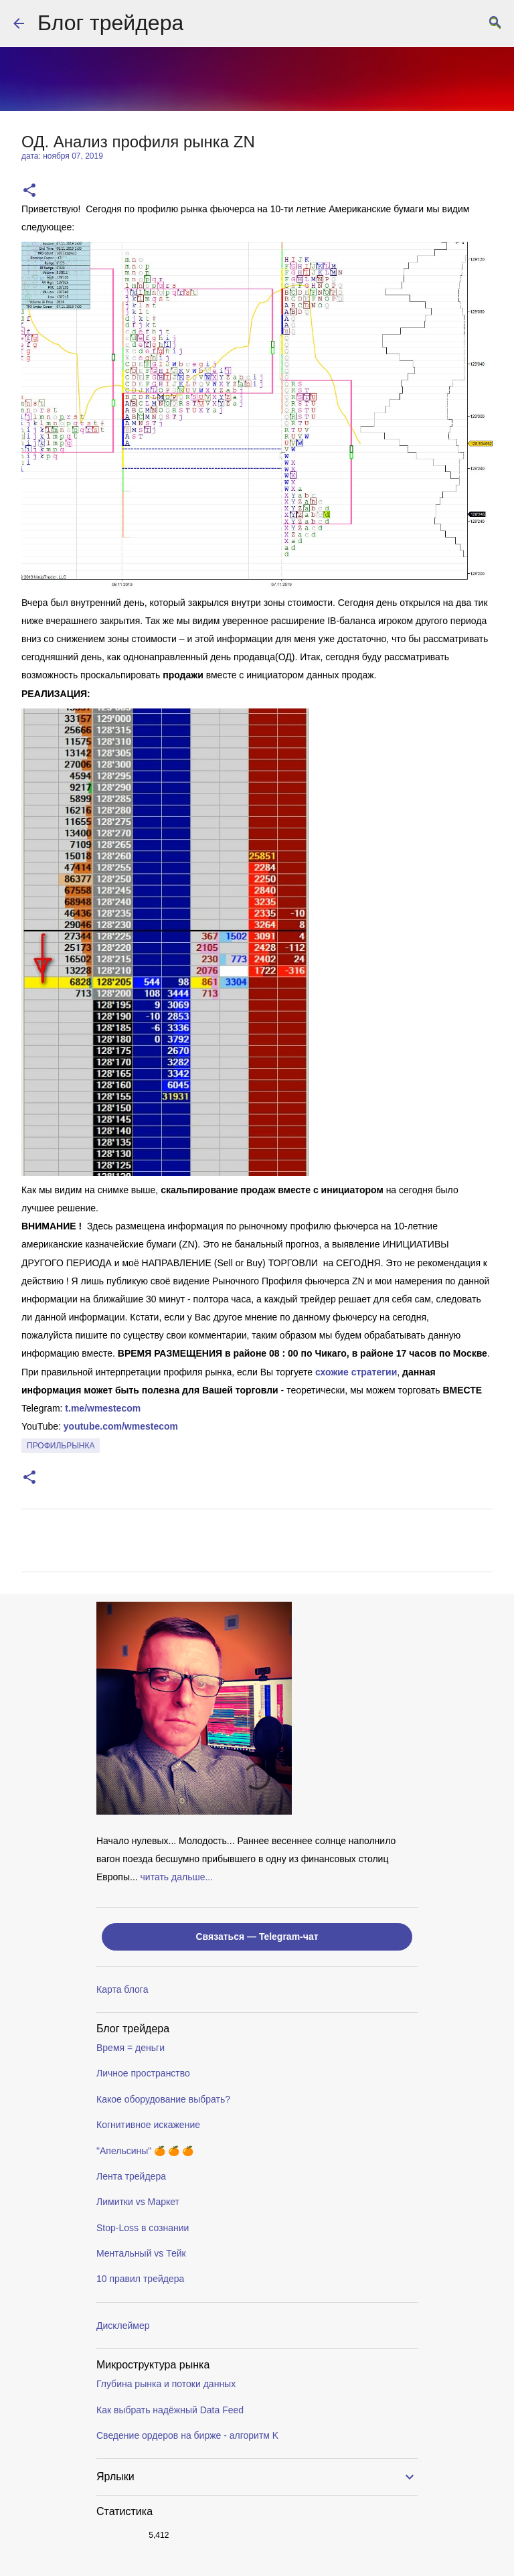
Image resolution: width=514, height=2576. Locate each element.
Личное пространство (143, 2073)
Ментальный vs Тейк (141, 2253)
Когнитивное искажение (148, 2124)
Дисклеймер (123, 2325)
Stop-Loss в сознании (142, 2227)
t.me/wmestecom (103, 1408)
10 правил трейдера (140, 2278)
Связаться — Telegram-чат (256, 1936)
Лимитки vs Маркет (137, 2201)
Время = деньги (130, 2047)
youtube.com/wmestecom (121, 1426)
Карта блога (122, 1989)
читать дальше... (177, 1877)
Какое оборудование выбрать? (163, 2099)
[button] (29, 191)
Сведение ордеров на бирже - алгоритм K (187, 2435)
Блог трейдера (110, 23)
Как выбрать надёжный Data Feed (170, 2410)
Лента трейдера (131, 2176)
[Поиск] (495, 23)
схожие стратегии (356, 1372)
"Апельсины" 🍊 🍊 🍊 (144, 2150)
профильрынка (60, 1445)
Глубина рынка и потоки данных (166, 2383)
